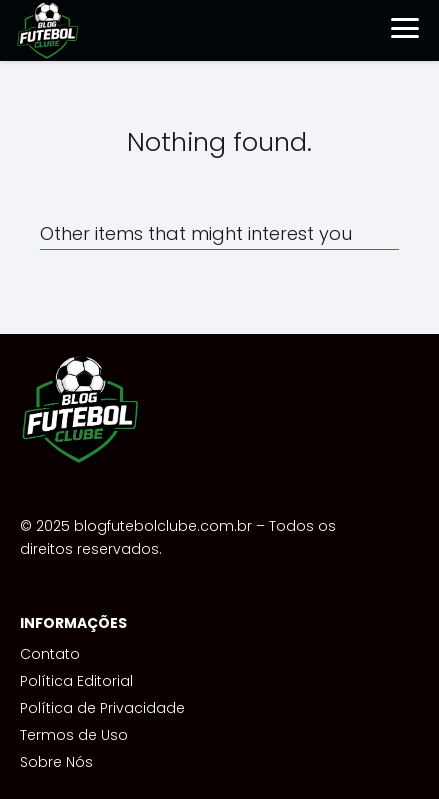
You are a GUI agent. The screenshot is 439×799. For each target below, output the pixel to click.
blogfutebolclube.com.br (163, 526)
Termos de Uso (74, 735)
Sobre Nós (56, 762)
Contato (50, 654)
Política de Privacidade (102, 708)
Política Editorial (76, 681)
